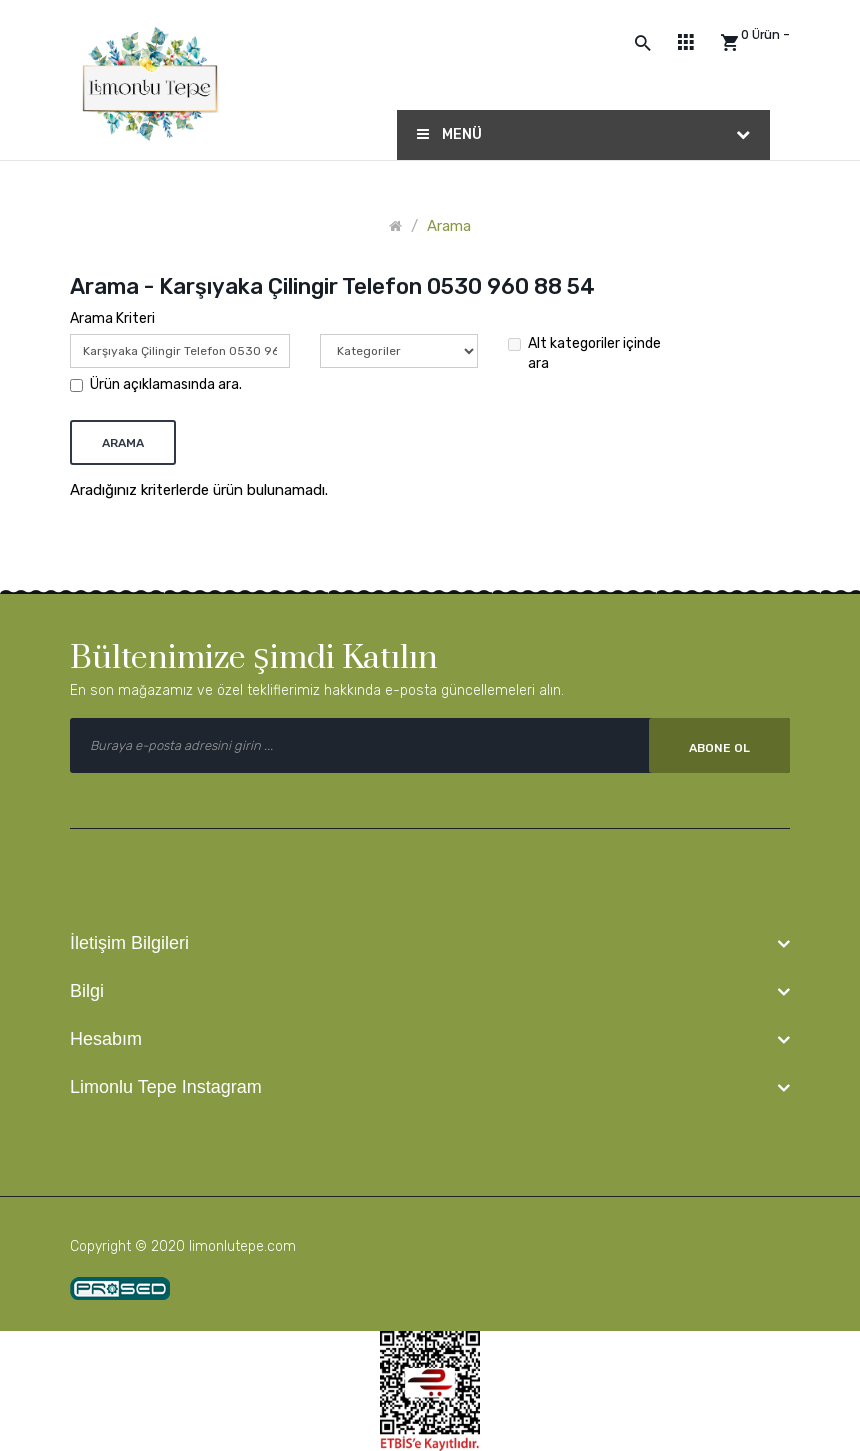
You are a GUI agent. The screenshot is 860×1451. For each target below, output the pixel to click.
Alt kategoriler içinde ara (584, 353)
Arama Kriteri (112, 318)
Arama (449, 226)
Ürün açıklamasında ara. (156, 384)
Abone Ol (719, 748)
